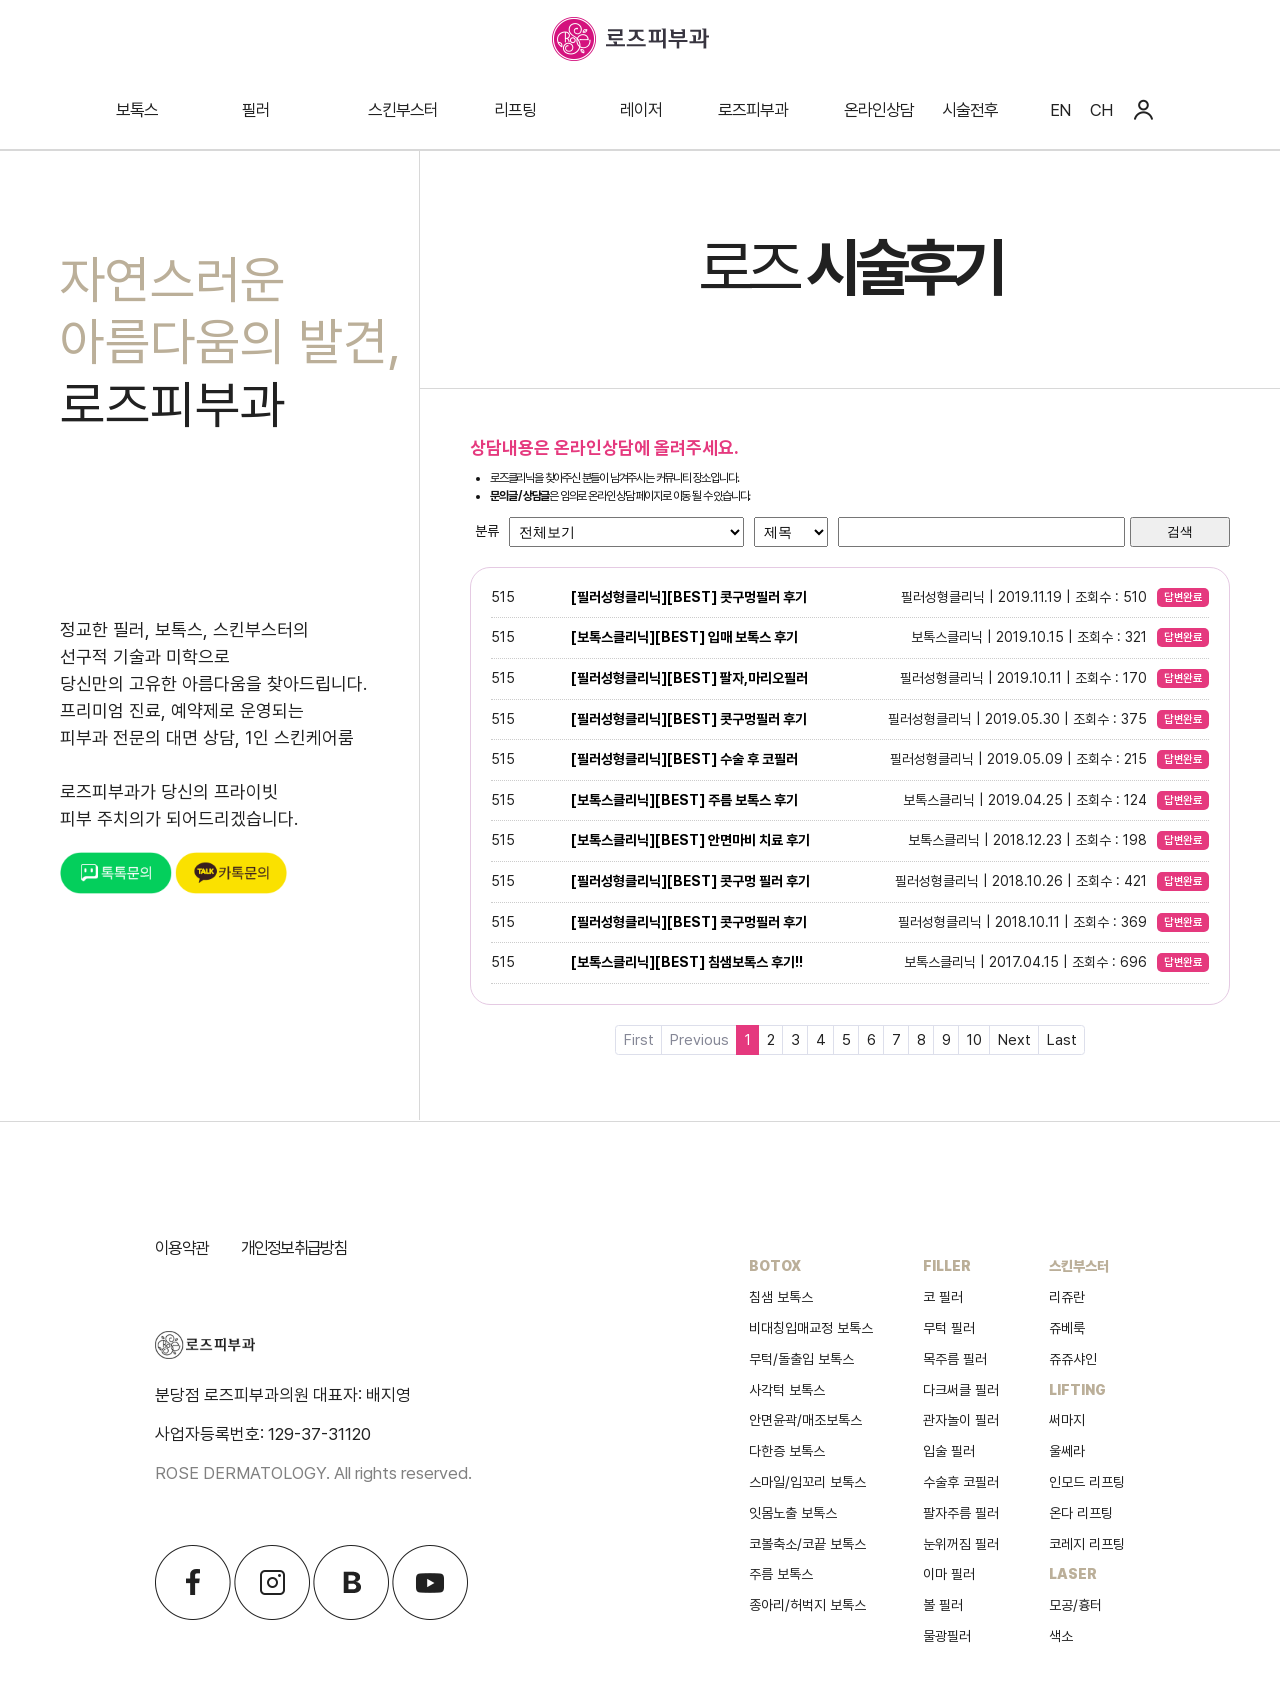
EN (1060, 110)
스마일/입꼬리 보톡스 (807, 1482)
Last (1062, 1040)
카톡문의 (231, 873)
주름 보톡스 (781, 1574)
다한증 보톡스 (787, 1451)
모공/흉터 (1075, 1605)
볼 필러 (943, 1605)
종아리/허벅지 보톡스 (807, 1605)
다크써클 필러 (961, 1390)
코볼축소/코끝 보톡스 (807, 1544)
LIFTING (1077, 1390)
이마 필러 (949, 1574)
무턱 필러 (949, 1328)
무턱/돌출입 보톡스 (801, 1359)
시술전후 (970, 110)
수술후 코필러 (961, 1482)
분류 (487, 531)
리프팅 (515, 110)
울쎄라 (1067, 1451)
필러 (256, 110)
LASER (1073, 1574)
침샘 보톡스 (781, 1297)
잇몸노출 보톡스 (793, 1513)
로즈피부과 (753, 110)
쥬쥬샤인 (1073, 1359)
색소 (1061, 1636)
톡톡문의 (116, 873)
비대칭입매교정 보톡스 (811, 1328)
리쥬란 (1067, 1297)
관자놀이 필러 (961, 1420)
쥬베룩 (1067, 1328)
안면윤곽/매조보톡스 (805, 1420)
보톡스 (137, 110)
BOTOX (775, 1266)
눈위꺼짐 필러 (961, 1544)
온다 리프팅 (1081, 1513)
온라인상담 (879, 110)
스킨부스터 (403, 110)
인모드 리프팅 (1087, 1482)
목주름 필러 (955, 1359)
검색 (1180, 531)
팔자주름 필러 (961, 1513)
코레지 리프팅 (1087, 1544)
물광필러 (947, 1636)
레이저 (641, 110)
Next (1014, 1040)
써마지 (1067, 1420)
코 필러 (943, 1297)
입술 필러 (949, 1451)
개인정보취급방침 (294, 1248)
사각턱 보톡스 (787, 1390)
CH (1101, 110)
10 (974, 1040)
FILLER (947, 1266)
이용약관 (181, 1248)
